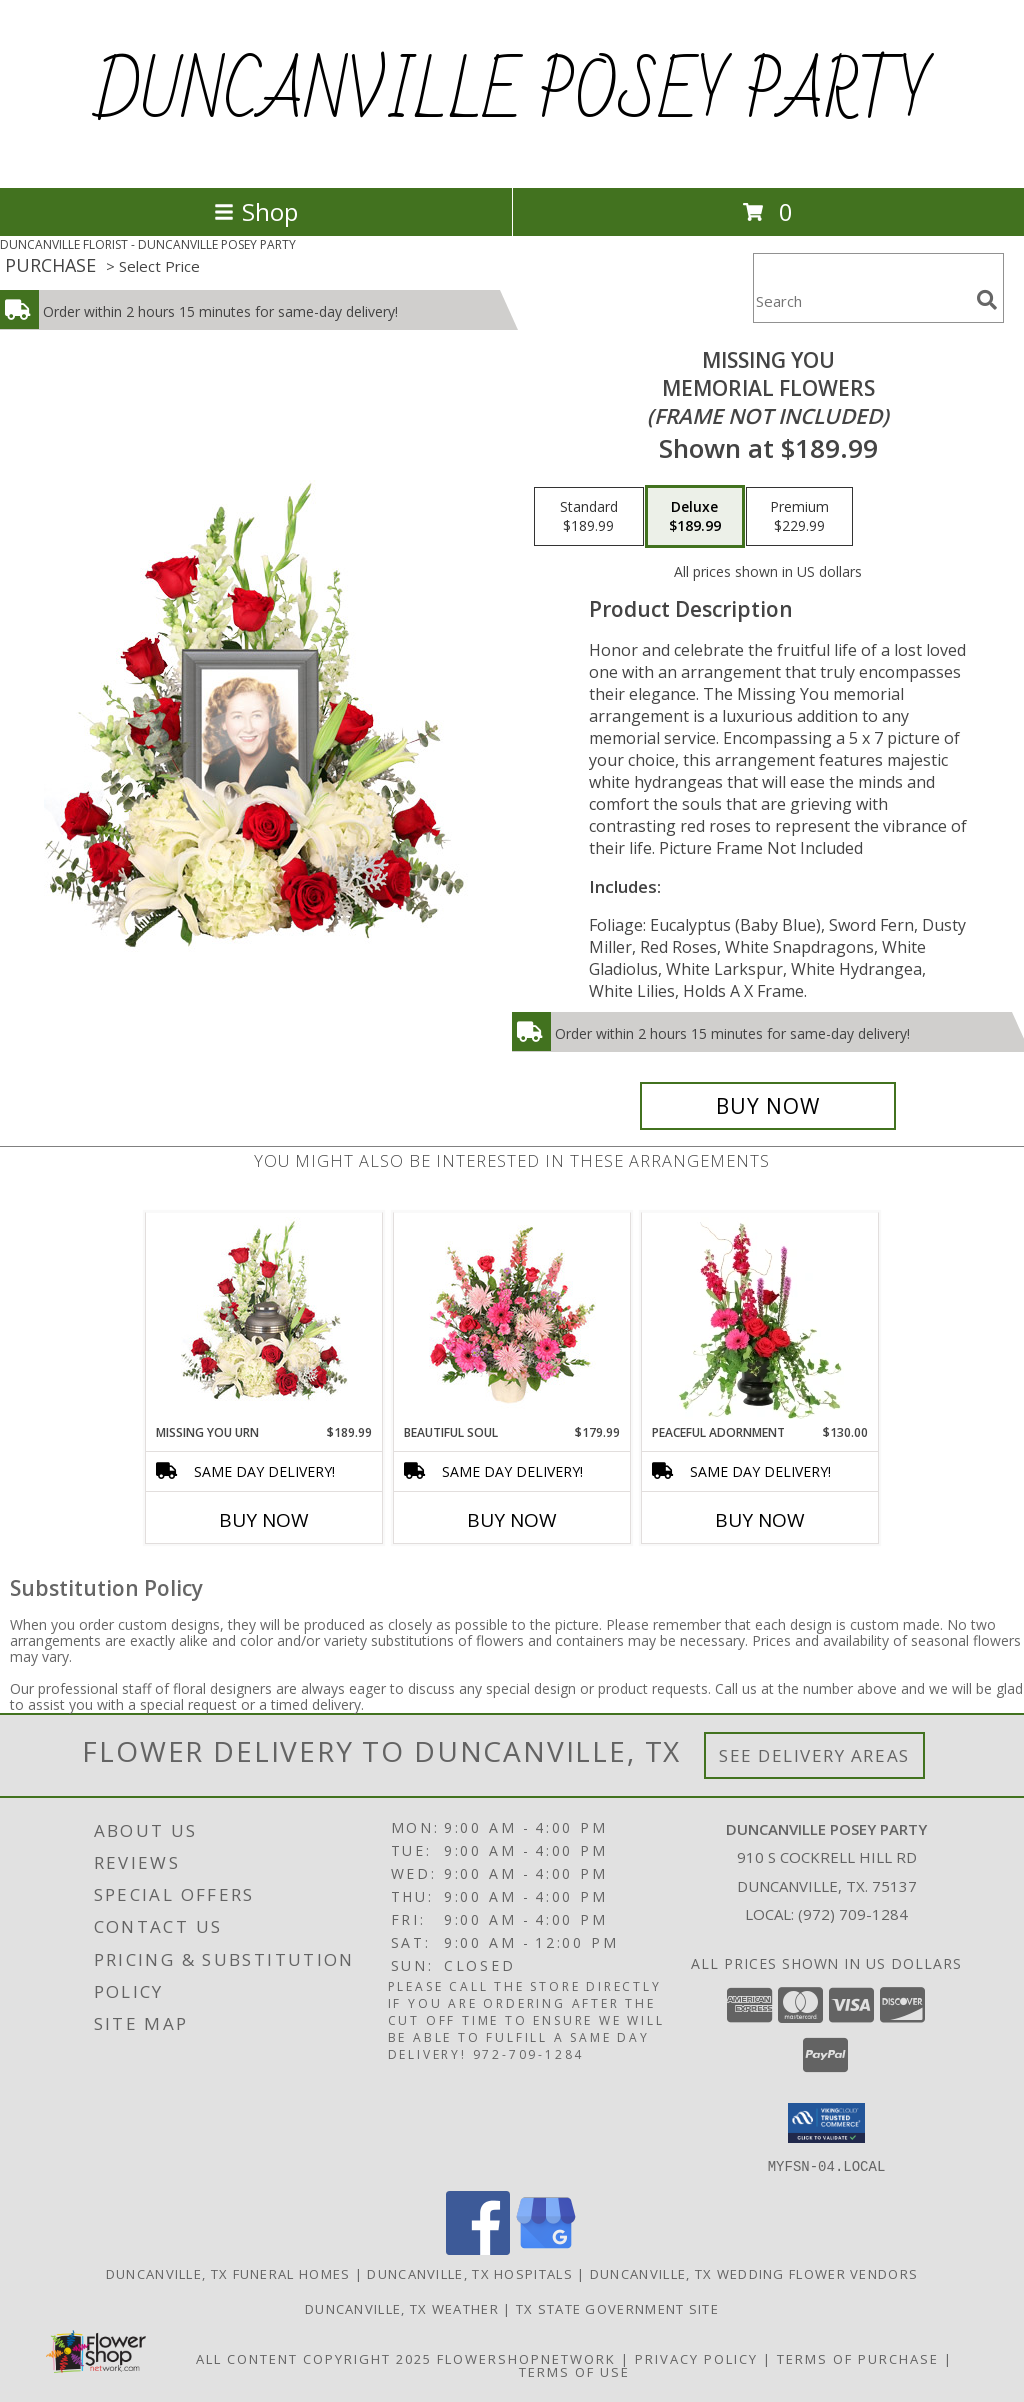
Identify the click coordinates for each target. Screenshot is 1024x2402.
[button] (826, 2123)
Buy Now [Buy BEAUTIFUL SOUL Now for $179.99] (512, 1520)
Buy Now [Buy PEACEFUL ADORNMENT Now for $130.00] (760, 1520)
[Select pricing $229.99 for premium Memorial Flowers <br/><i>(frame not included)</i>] (799, 517)
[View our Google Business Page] (546, 2248)
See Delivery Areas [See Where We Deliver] (814, 1755)
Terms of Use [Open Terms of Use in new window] (574, 2371)
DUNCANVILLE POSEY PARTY (512, 94)
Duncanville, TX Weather (402, 2308)
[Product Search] (861, 300)
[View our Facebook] (478, 2248)
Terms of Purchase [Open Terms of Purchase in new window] (858, 2358)
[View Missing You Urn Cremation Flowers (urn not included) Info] (264, 1318)
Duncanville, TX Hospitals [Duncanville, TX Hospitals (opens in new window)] (470, 2273)
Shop (256, 211)
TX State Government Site (617, 2308)
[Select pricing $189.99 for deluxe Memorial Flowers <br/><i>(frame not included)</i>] (695, 517)
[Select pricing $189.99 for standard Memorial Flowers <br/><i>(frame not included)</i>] (589, 517)
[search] (987, 300)
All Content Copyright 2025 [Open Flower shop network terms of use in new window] (314, 2358)
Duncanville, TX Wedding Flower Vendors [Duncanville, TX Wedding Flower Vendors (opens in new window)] (754, 2273)
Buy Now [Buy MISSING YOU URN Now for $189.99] (264, 1520)
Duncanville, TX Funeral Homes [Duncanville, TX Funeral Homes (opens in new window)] (228, 2273)
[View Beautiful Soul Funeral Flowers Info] (512, 1318)
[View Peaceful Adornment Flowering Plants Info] (760, 1318)
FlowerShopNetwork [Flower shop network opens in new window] (526, 2358)
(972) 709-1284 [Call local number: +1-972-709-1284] (853, 1914)
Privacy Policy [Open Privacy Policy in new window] (696, 2358)
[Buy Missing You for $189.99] (768, 1106)
